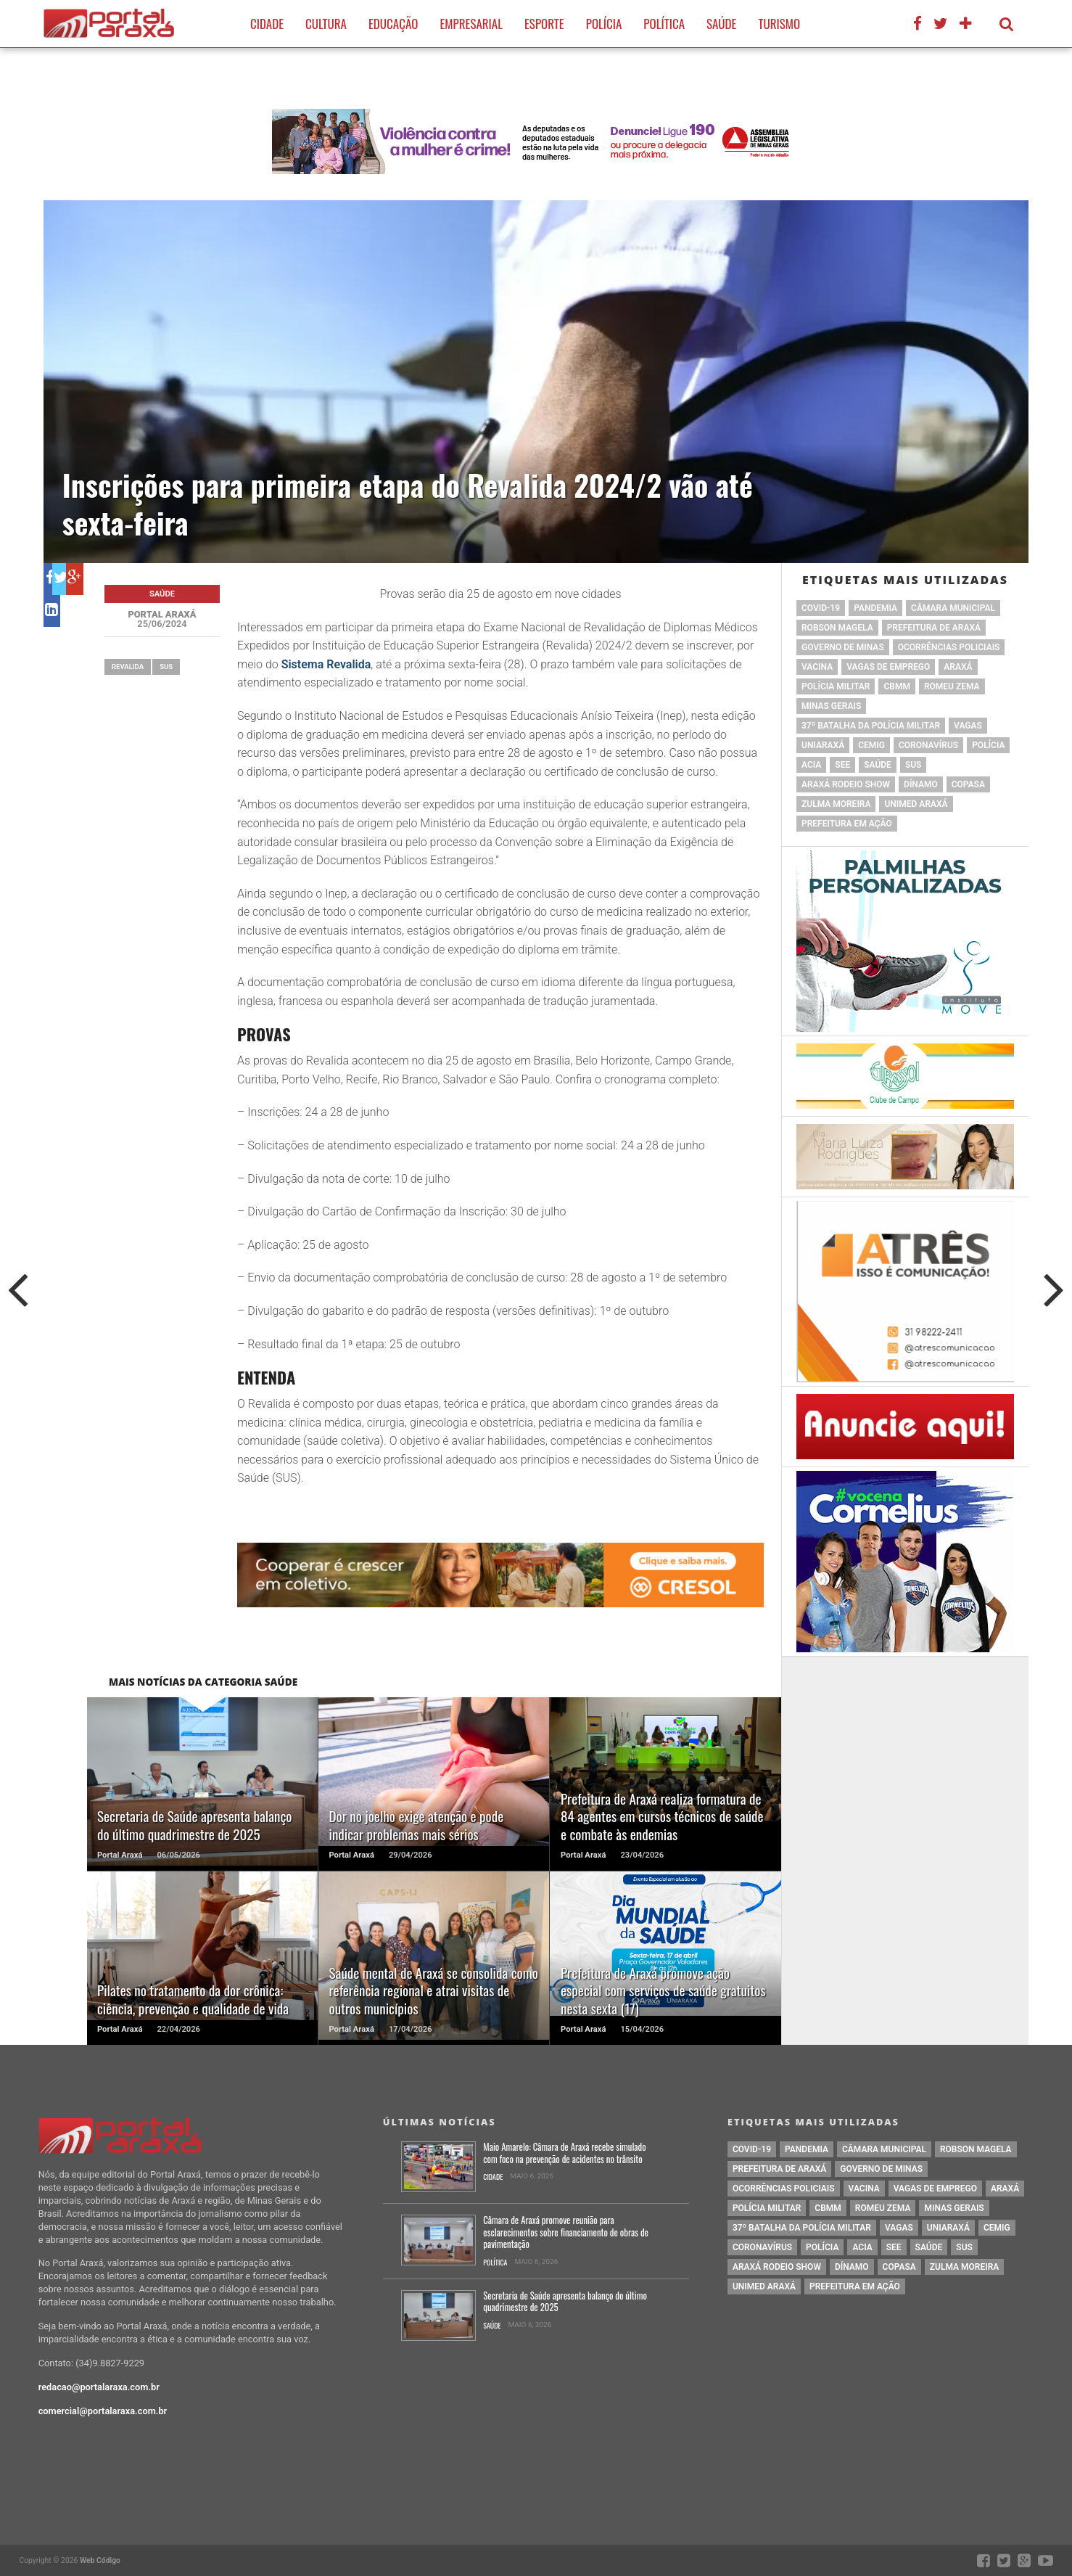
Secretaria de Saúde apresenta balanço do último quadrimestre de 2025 (565, 2302)
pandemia (875, 608)
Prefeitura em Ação (846, 824)
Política (664, 24)
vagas (968, 726)
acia (811, 765)
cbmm (896, 686)
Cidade (267, 24)
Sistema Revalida (326, 664)
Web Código (100, 2560)
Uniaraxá (822, 745)
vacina (817, 667)
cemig (871, 745)
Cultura (326, 24)
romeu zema (952, 686)
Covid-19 (820, 608)
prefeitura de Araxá (934, 628)
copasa (968, 784)
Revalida (128, 666)
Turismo (779, 24)
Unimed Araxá (915, 804)
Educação (393, 24)
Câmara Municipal (953, 608)
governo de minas (842, 647)
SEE (842, 765)
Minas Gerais (831, 706)
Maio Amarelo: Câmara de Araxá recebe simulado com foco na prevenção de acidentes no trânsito (564, 2153)
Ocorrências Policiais (949, 647)
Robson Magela (837, 628)
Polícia (604, 24)
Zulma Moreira (835, 804)
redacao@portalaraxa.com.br (99, 2387)
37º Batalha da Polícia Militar (870, 726)
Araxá (958, 667)
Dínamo (921, 784)
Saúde (721, 24)
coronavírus (928, 745)
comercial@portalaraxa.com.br (103, 2410)
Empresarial (471, 24)
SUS (166, 666)
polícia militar (835, 686)
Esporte (544, 24)
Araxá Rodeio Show (845, 784)
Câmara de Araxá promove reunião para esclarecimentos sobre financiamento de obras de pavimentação (565, 2233)
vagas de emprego (888, 667)
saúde (877, 765)
